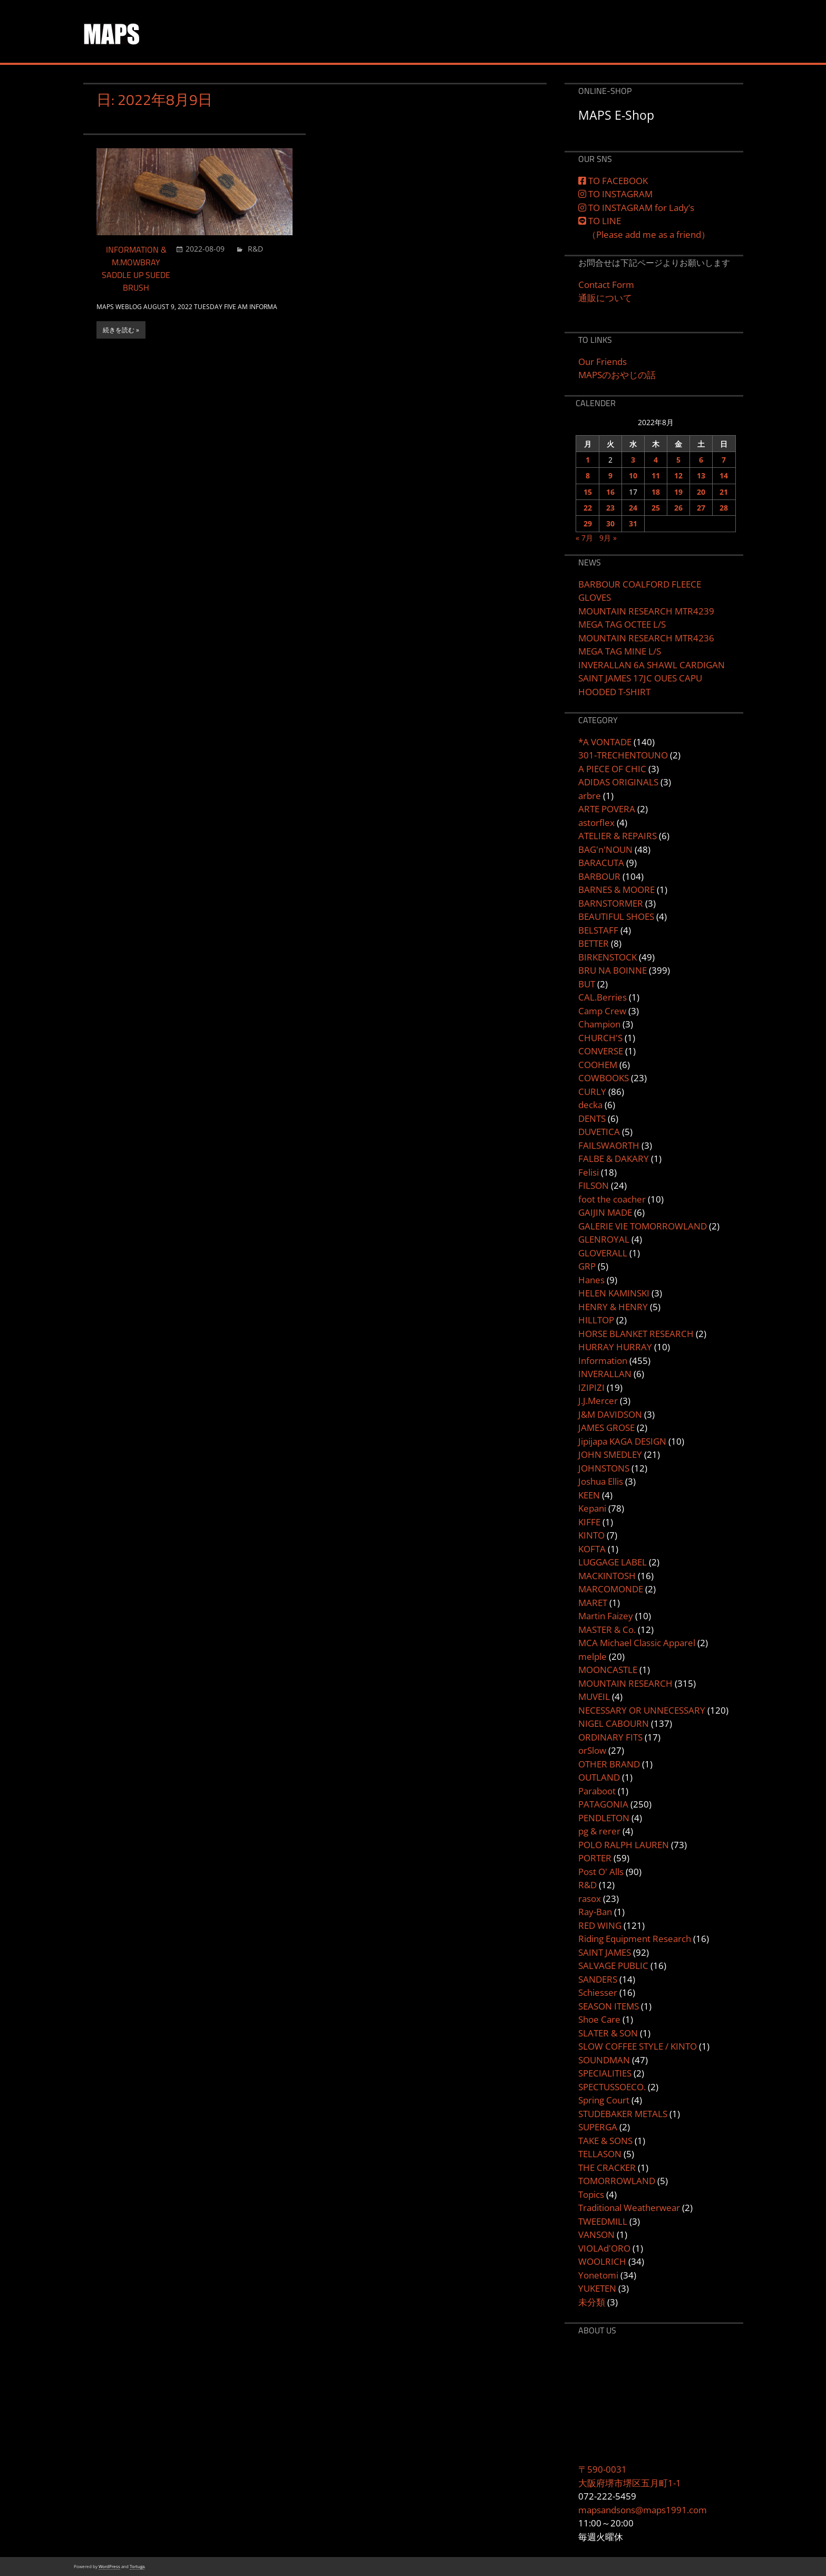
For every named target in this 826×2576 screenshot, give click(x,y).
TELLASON (599, 2154)
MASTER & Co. (607, 1629)
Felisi (588, 1172)
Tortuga (137, 2566)
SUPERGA (597, 2127)
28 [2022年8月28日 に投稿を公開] (724, 508)
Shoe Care (599, 2019)
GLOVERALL (602, 1253)
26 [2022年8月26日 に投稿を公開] (678, 508)
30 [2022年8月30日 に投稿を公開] (610, 523)
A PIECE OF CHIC (612, 769)
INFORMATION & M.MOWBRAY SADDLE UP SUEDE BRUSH (136, 268)
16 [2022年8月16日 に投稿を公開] (610, 492)
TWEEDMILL (602, 2221)
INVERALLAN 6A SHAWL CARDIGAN (651, 665)
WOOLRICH (602, 2261)
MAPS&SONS (161, 26)
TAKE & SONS (605, 2141)
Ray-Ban (595, 1912)
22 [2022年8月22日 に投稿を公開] (588, 508)
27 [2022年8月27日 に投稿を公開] (701, 508)
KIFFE (589, 1522)
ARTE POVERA (606, 809)
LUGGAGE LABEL (612, 1562)
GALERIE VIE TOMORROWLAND (642, 1226)
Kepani (592, 1508)
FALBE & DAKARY (613, 1158)
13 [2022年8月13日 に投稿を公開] (701, 475)
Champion (599, 1024)
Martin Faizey (605, 1616)
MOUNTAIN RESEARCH (625, 1683)
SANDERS (597, 1979)
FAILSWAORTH (608, 1145)
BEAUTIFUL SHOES (616, 916)
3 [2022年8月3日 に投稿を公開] (633, 460)
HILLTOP (596, 1320)
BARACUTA (601, 863)
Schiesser (597, 1992)
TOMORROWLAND (616, 2181)
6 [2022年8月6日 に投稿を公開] (701, 460)
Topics (591, 2194)
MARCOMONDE (610, 1589)
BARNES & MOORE (616, 889)
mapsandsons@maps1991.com (642, 2510)
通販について (605, 298)
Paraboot (597, 1791)
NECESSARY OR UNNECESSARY (641, 1710)
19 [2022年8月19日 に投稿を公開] (678, 492)
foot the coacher (612, 1199)
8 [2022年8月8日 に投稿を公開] (588, 475)
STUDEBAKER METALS (622, 2114)
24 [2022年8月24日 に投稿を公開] (633, 508)
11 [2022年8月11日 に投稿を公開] (656, 475)
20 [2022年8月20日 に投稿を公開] (701, 492)
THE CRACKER (607, 2167)
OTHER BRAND (609, 1764)
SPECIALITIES (604, 2073)
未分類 (591, 2302)
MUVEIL (594, 1696)
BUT (586, 984)
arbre (589, 796)
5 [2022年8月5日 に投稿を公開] (678, 460)
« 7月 (584, 538)
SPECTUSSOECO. (612, 2087)
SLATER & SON (608, 2033)
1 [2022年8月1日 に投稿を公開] (588, 460)
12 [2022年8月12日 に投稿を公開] (678, 475)
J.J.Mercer (598, 1401)
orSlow (592, 1750)
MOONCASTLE (607, 1670)
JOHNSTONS (603, 1468)
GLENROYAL (603, 1239)
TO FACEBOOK (613, 181)
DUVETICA (599, 1132)
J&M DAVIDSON (610, 1414)
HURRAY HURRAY (615, 1347)
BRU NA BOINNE (612, 970)
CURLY (592, 1091)
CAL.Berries (602, 997)
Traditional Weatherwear (629, 2208)
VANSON (596, 2234)
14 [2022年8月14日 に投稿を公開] (724, 475)
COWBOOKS (603, 1078)
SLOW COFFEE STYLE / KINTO (637, 2046)
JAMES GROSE (606, 1427)
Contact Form (606, 284)
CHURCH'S (600, 1038)
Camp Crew (602, 1011)
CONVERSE (600, 1051)
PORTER (594, 1858)
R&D (255, 249)
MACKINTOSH (607, 1576)
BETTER (593, 943)
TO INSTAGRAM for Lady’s (636, 207)
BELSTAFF (598, 930)
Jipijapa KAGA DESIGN (622, 1441)
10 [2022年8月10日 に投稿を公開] (633, 475)
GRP (587, 1266)
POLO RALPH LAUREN (623, 1845)
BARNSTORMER (610, 903)
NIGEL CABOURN (613, 1723)
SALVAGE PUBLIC (613, 1965)
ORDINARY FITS (610, 1737)
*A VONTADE (604, 742)
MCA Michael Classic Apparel (636, 1643)
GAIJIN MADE (605, 1212)
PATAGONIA (603, 1804)
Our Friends (602, 361)
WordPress (109, 2566)
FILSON (593, 1185)
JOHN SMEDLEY (610, 1454)
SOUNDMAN (604, 2060)
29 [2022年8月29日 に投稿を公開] (588, 523)
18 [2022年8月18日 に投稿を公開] (656, 492)
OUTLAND (599, 1777)
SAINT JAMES (604, 1952)
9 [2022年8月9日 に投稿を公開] (610, 475)
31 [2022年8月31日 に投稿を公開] (633, 523)
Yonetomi (598, 2275)
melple (592, 1656)
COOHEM (597, 1065)
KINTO (591, 1535)
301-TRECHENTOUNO (623, 755)
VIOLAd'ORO (604, 2248)
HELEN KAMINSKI (613, 1293)
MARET (592, 1603)
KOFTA (592, 1549)
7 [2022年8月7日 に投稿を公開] (724, 460)
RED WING (599, 1925)
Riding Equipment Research (634, 1939)
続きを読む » (121, 329)
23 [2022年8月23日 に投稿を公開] (610, 508)
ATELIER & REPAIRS (617, 836)
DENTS (592, 1118)
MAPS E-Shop (616, 115)
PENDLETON (603, 1818)
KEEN (589, 1495)
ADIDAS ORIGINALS (618, 782)
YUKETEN (597, 2288)
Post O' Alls (601, 1872)
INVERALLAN (604, 1374)
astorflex (596, 822)
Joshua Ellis (600, 1481)
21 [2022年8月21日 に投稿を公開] (724, 492)
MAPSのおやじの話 (617, 375)
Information (602, 1360)
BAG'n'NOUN (605, 849)
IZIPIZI (591, 1387)
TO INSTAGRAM (615, 194)
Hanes (591, 1280)
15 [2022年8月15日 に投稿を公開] (588, 492)
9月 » (608, 538)
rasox (589, 1898)
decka (590, 1105)
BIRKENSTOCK (607, 957)
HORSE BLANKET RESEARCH (636, 1334)
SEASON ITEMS (608, 2006)
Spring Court (603, 2100)
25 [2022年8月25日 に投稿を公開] (656, 508)
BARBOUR (599, 876)
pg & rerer (599, 1831)
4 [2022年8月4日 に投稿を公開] (656, 460)
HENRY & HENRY (613, 1307)
